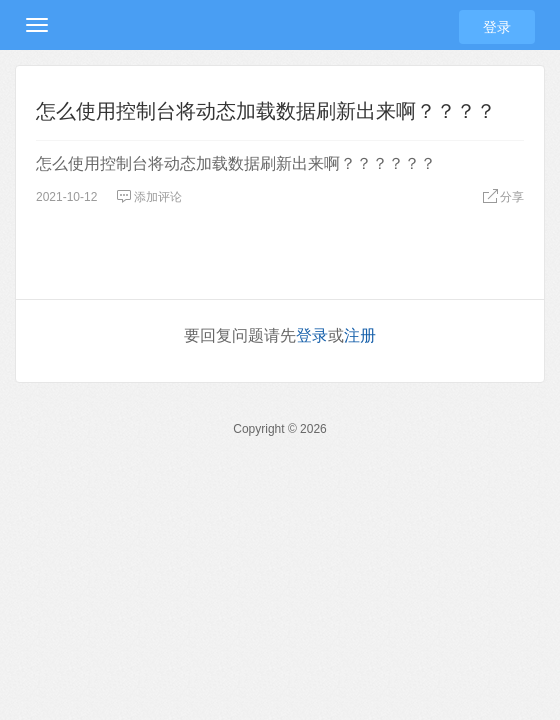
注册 (360, 335)
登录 (497, 27)
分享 (503, 197)
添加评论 (149, 197)
